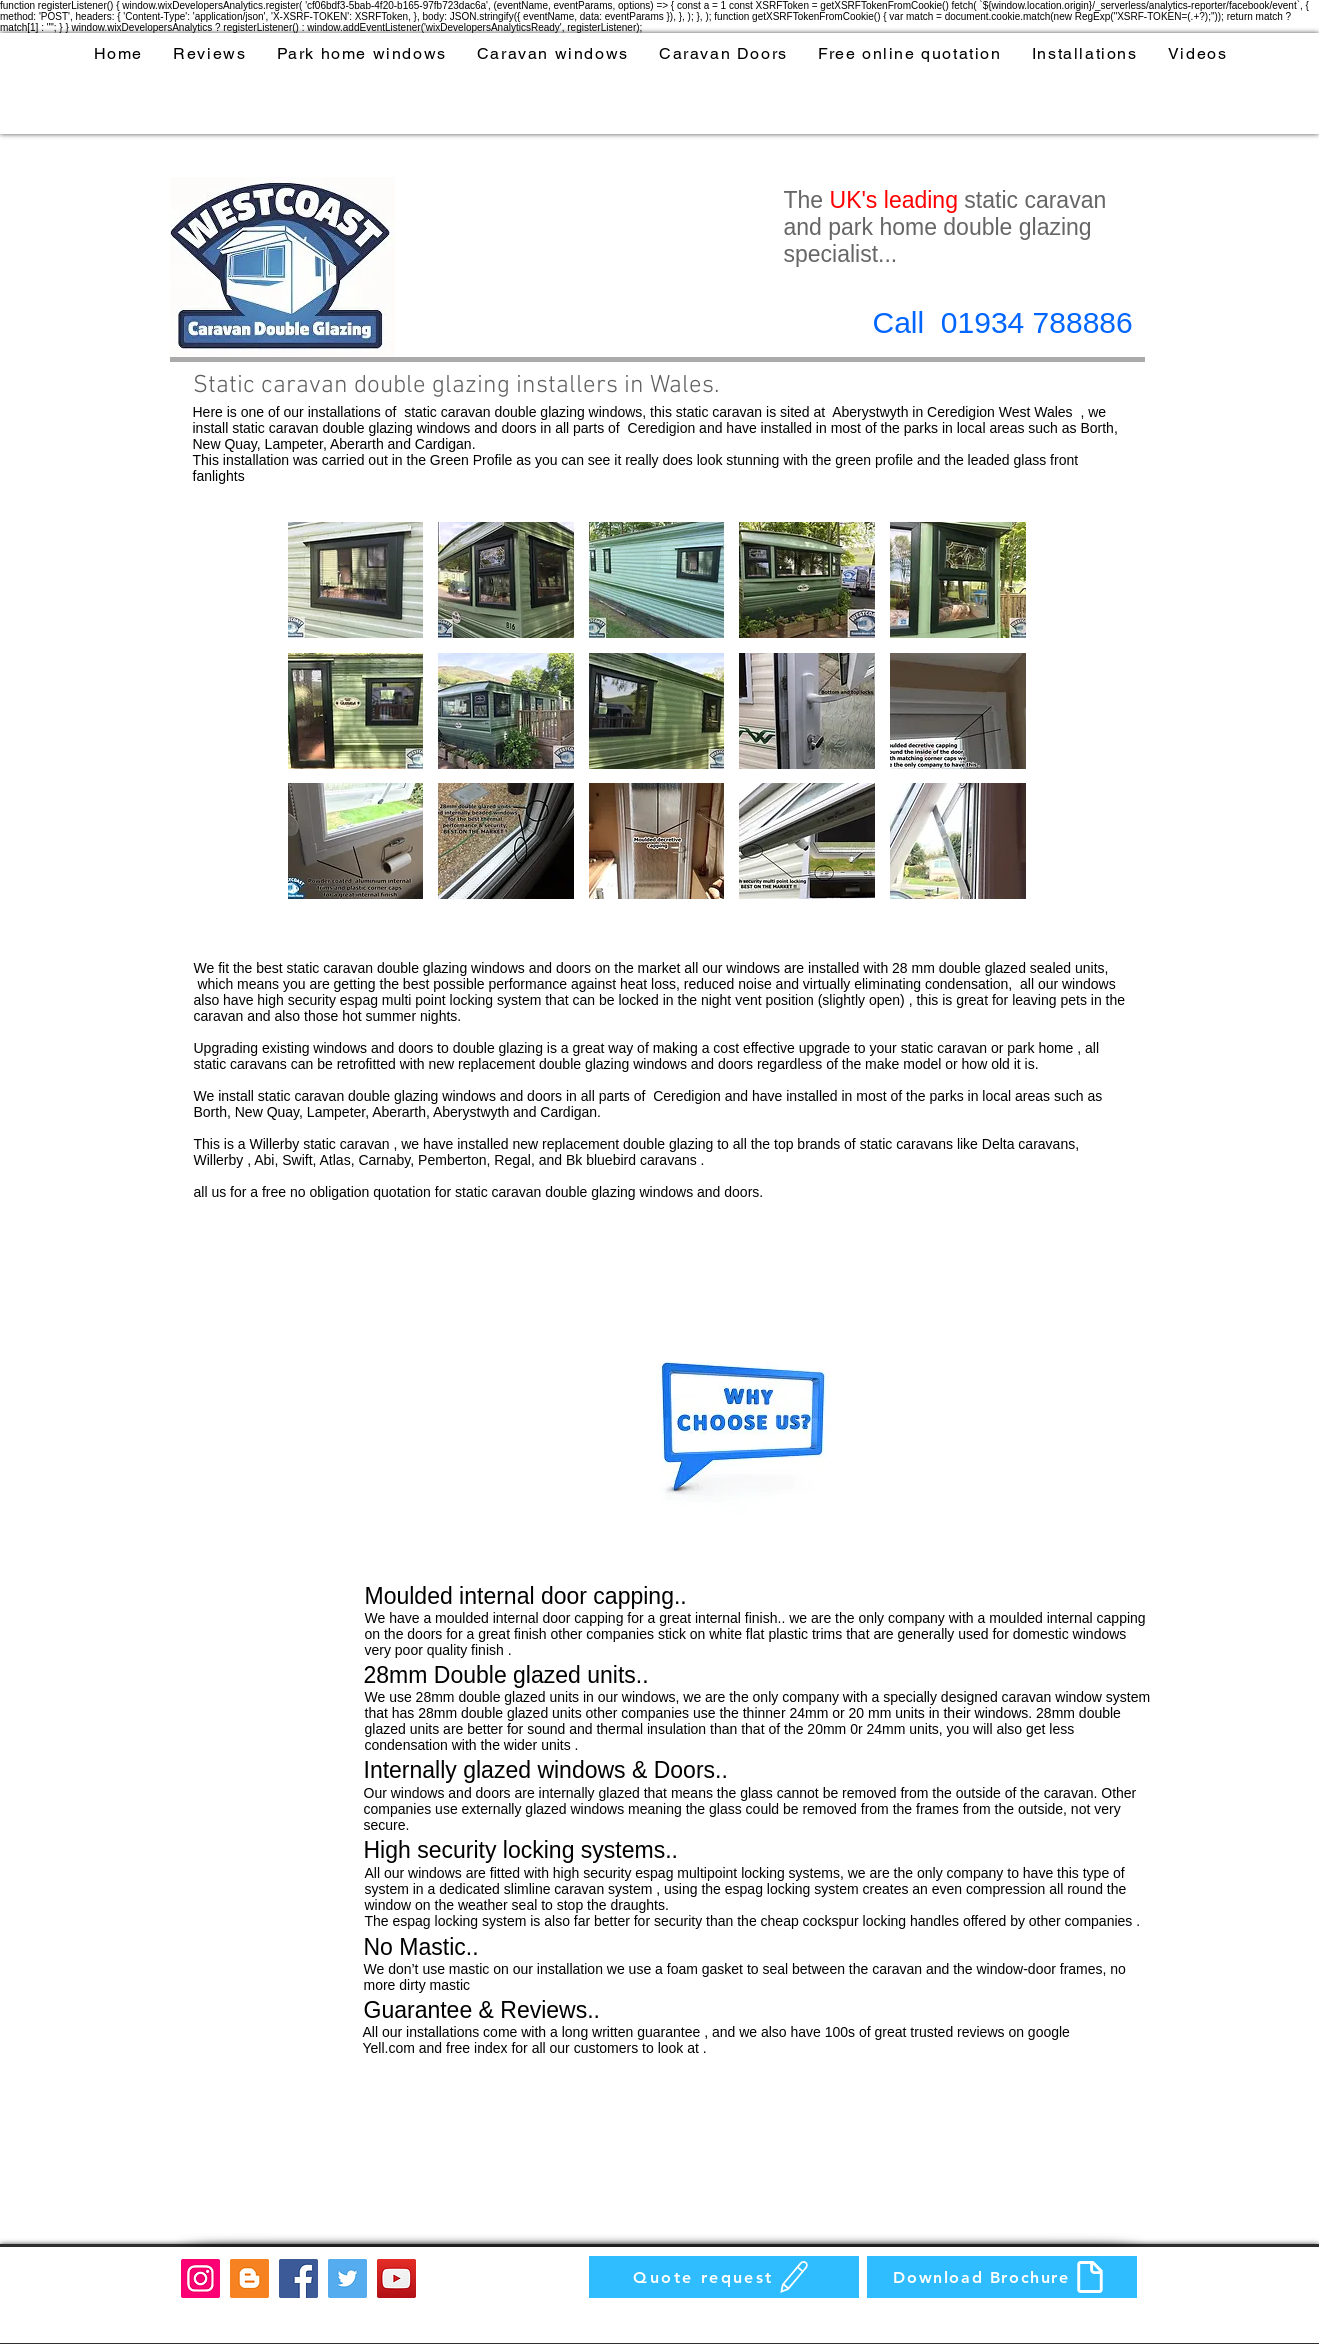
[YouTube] (396, 2278)
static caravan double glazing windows (523, 412)
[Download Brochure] (1002, 2277)
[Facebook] (298, 2278)
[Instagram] (200, 2278)
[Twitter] (347, 2278)
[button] (356, 580)
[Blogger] (249, 2278)
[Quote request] (724, 2277)
